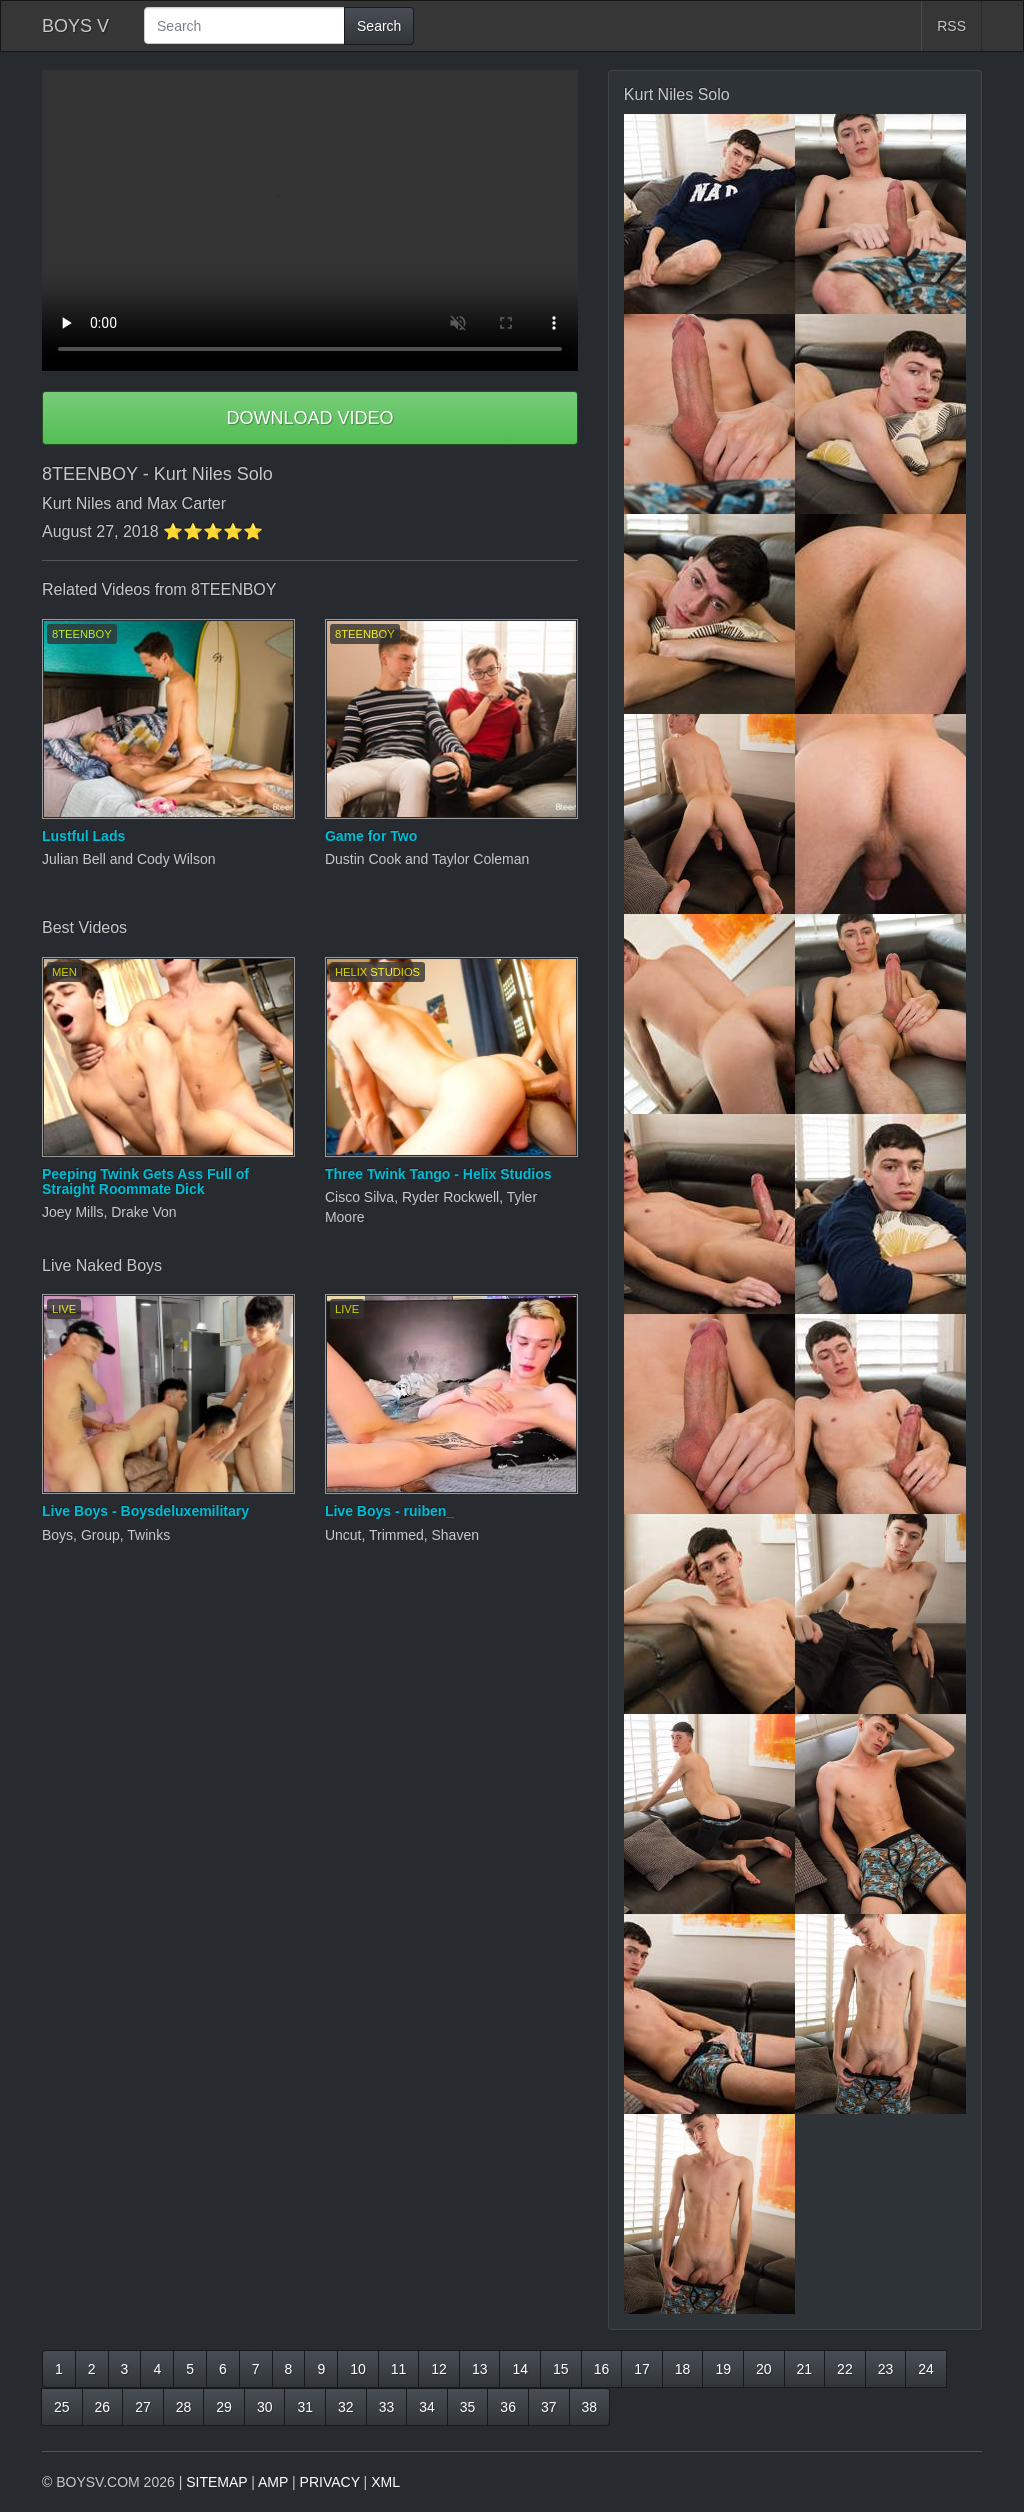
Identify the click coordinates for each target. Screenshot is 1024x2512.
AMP (273, 2482)
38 (590, 2407)
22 (845, 2369)
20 (764, 2369)
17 (642, 2369)
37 (549, 2407)
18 (683, 2369)
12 (439, 2369)
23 (886, 2369)
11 (399, 2369)
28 (184, 2407)
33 (387, 2407)
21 (805, 2369)
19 (723, 2369)
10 (358, 2369)
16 (602, 2369)
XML (385, 2482)
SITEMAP (216, 2482)
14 (520, 2369)
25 (62, 2407)
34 (427, 2407)
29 (224, 2407)
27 (143, 2407)
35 (468, 2407)
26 (103, 2407)
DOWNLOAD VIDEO (309, 418)
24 (926, 2369)
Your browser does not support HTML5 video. (310, 220)
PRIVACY (330, 2482)
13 (480, 2369)
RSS (951, 26)
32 (346, 2407)
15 (561, 2369)
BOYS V (75, 26)
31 (305, 2407)
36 (508, 2407)
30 (265, 2407)
